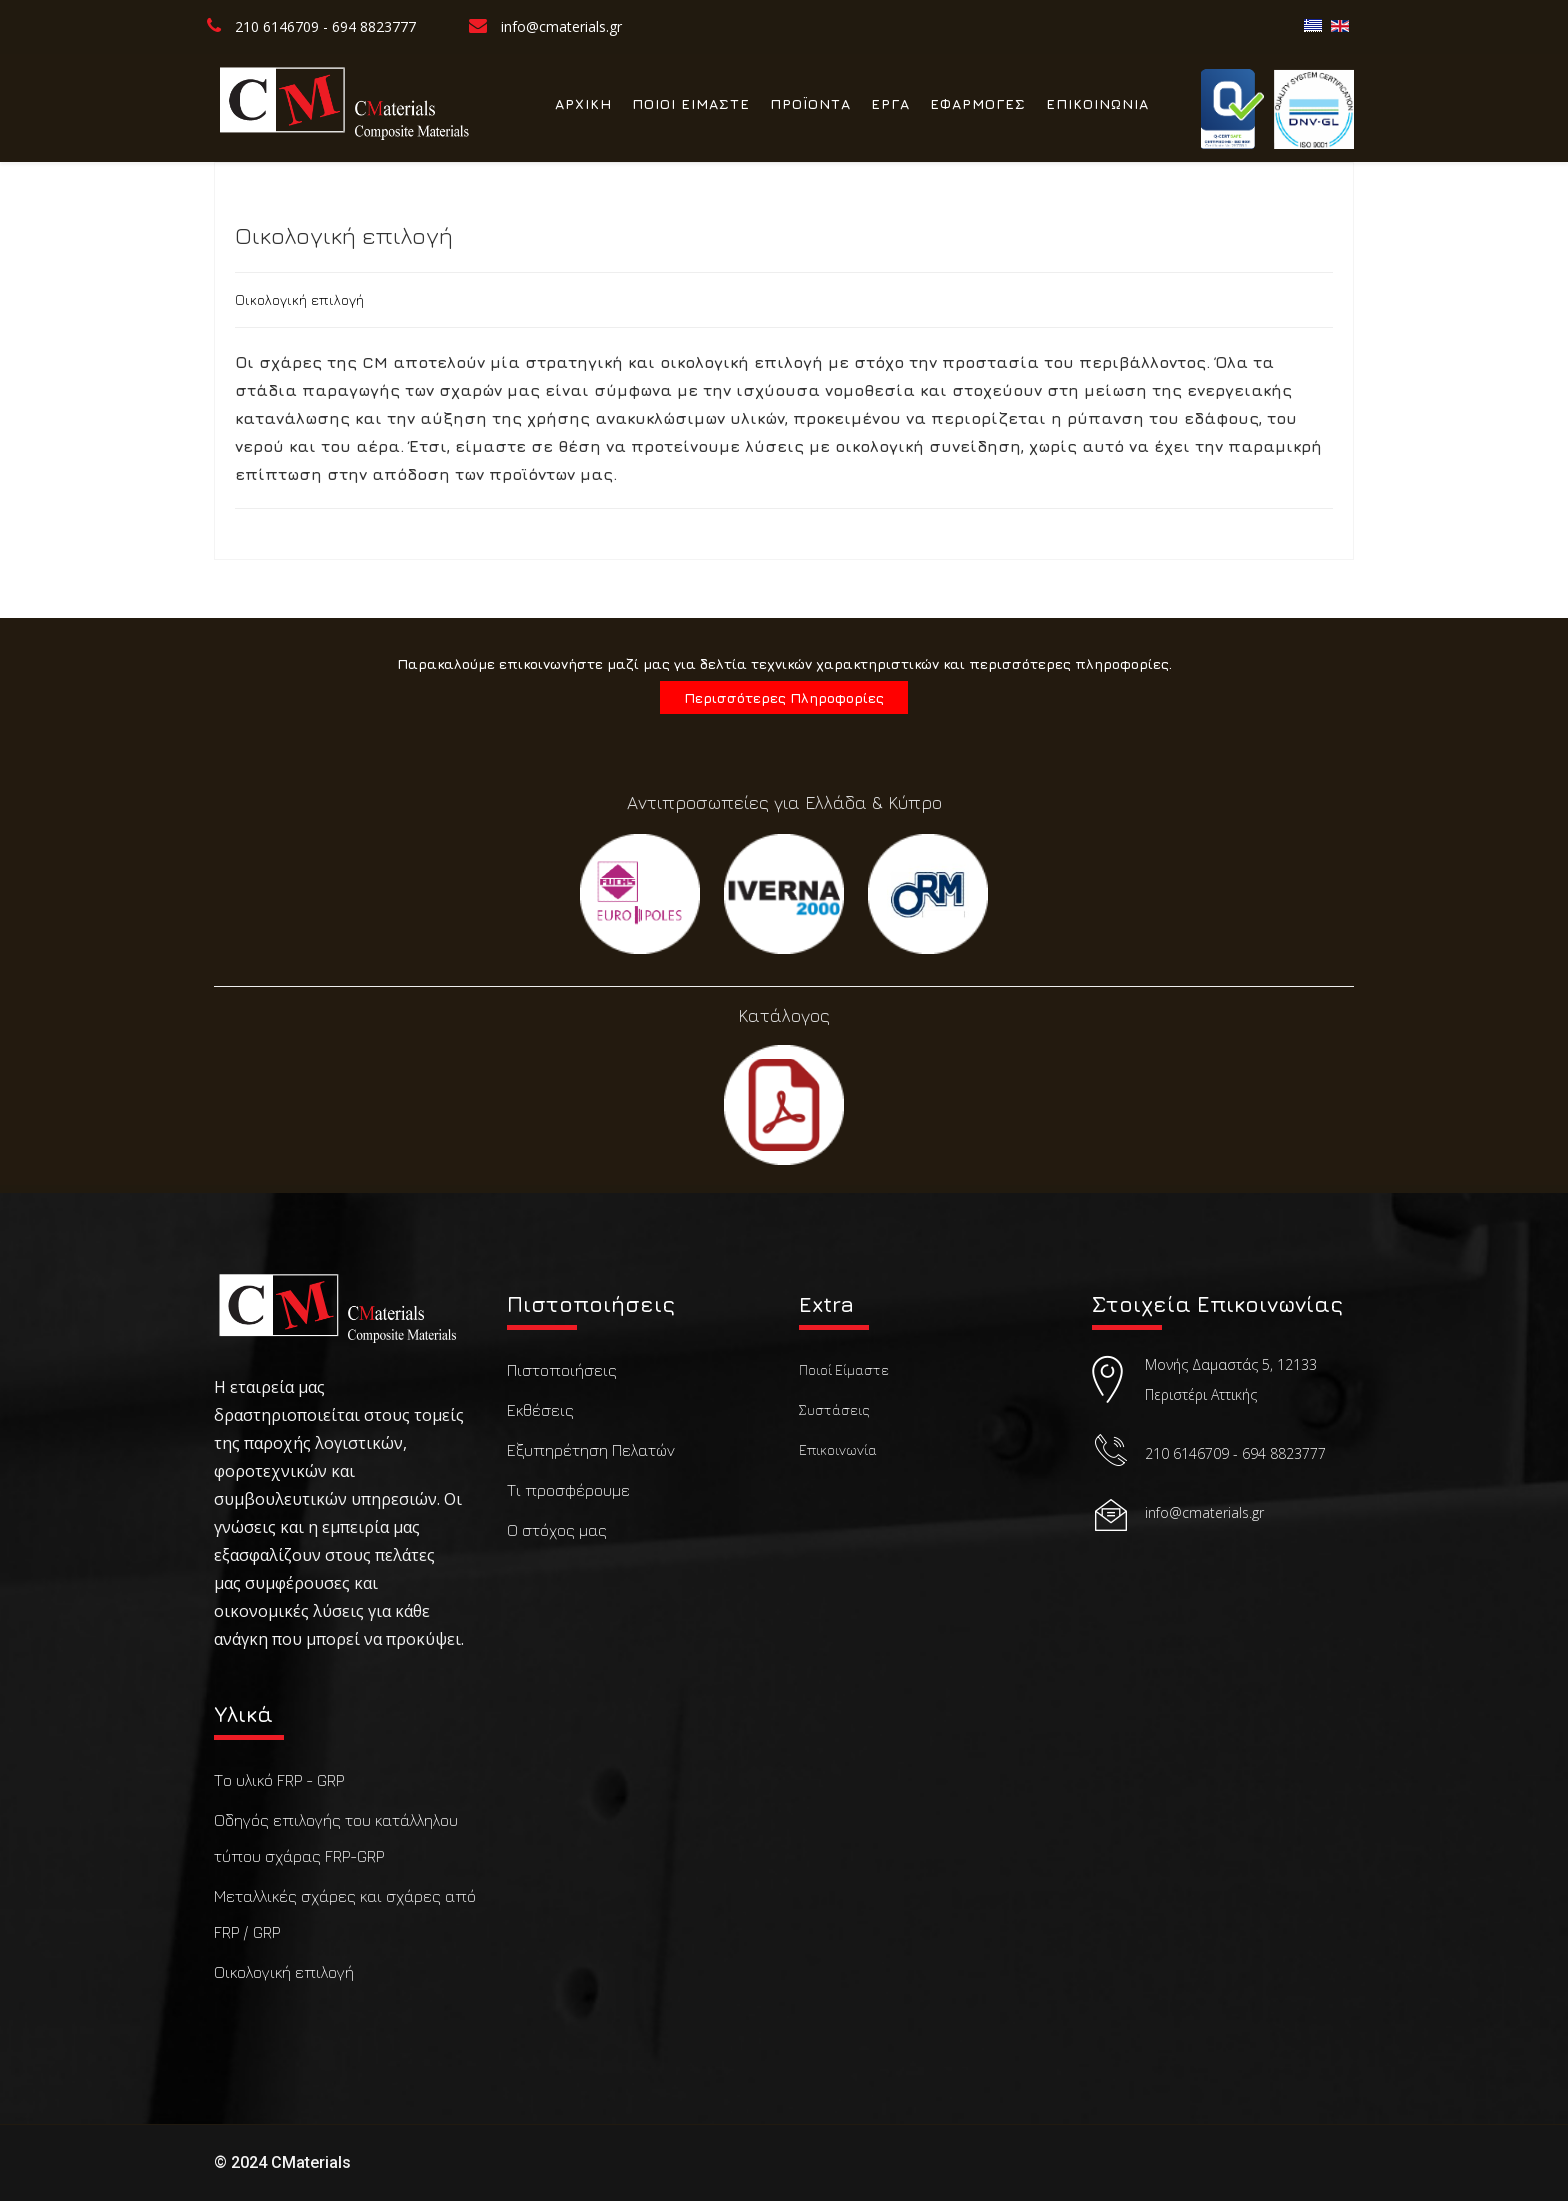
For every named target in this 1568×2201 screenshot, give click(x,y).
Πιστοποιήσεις (562, 1370)
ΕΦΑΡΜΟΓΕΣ (978, 103)
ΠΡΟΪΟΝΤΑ (810, 103)
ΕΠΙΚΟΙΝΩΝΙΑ (1097, 103)
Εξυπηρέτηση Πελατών (591, 1450)
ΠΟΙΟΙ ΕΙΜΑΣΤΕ (691, 103)
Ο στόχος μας (557, 1530)
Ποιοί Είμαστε (844, 1369)
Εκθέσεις (540, 1410)
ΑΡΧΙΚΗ (583, 103)
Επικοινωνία (838, 1449)
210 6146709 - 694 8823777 (325, 26)
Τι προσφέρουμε (568, 1490)
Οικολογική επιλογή (284, 1972)
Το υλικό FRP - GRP (279, 1780)
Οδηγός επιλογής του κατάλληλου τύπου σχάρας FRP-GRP (336, 1838)
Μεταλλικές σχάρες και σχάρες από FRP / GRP (345, 1914)
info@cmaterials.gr (561, 26)
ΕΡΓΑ (890, 103)
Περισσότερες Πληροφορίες (784, 697)
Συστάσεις (834, 1409)
